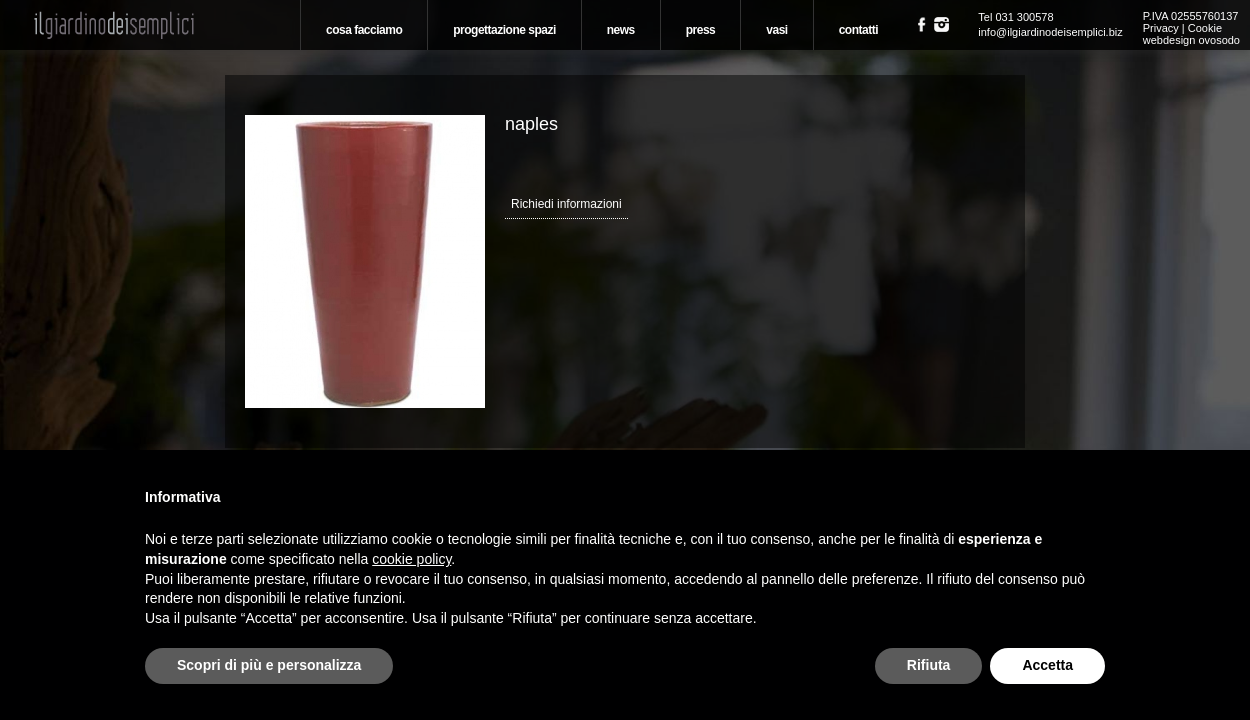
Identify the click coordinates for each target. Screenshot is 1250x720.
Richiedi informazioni (566, 204)
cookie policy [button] (411, 559)
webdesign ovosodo (1191, 40)
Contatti (858, 30)
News (621, 30)
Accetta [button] (1047, 665)
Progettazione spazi (504, 30)
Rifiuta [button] (929, 665)
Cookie (1205, 28)
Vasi (776, 30)
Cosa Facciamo (364, 30)
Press (701, 30)
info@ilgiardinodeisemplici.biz (1050, 32)
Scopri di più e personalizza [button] (269, 665)
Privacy (1161, 28)
